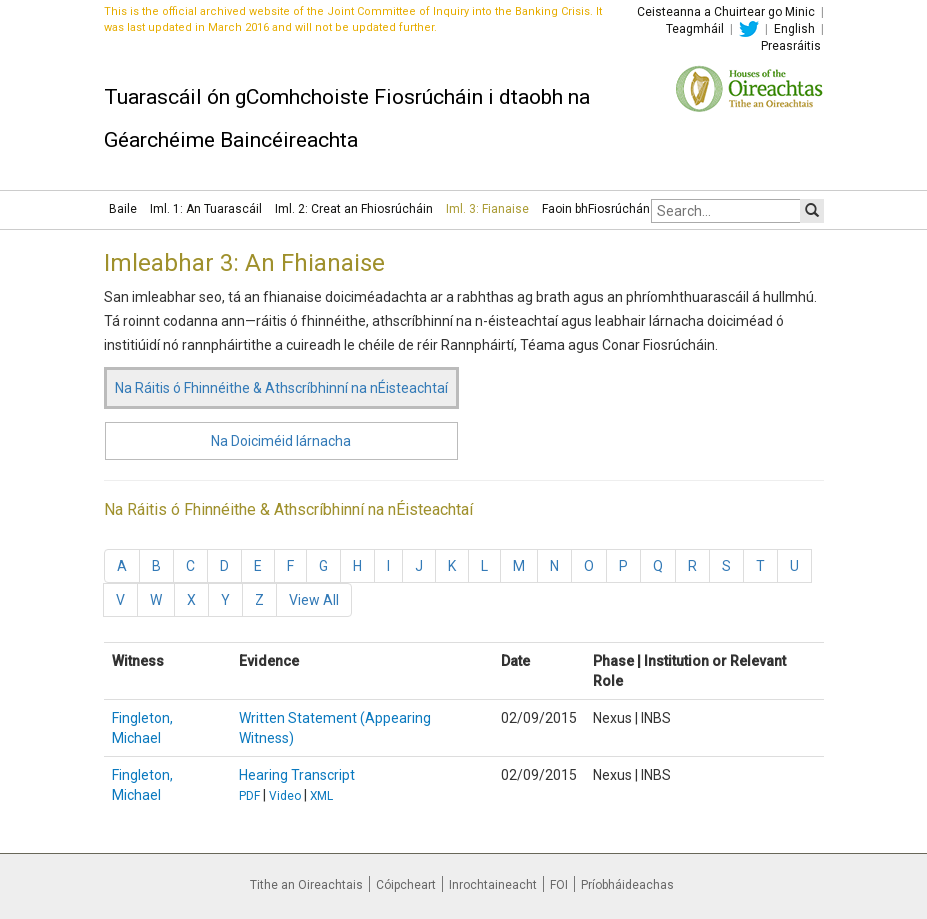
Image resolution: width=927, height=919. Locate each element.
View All (314, 600)
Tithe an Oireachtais (306, 885)
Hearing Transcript (297, 775)
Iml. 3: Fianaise (487, 209)
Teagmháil (695, 29)
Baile (123, 209)
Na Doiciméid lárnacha (281, 441)
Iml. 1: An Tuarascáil (206, 209)
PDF (249, 796)
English (794, 29)
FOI (559, 885)
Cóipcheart (406, 885)
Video (285, 796)
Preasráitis (791, 46)
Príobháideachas (627, 885)
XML (321, 796)
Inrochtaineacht (493, 885)
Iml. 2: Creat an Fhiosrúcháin (354, 209)
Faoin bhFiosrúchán (596, 209)
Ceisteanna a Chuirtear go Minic (726, 12)
